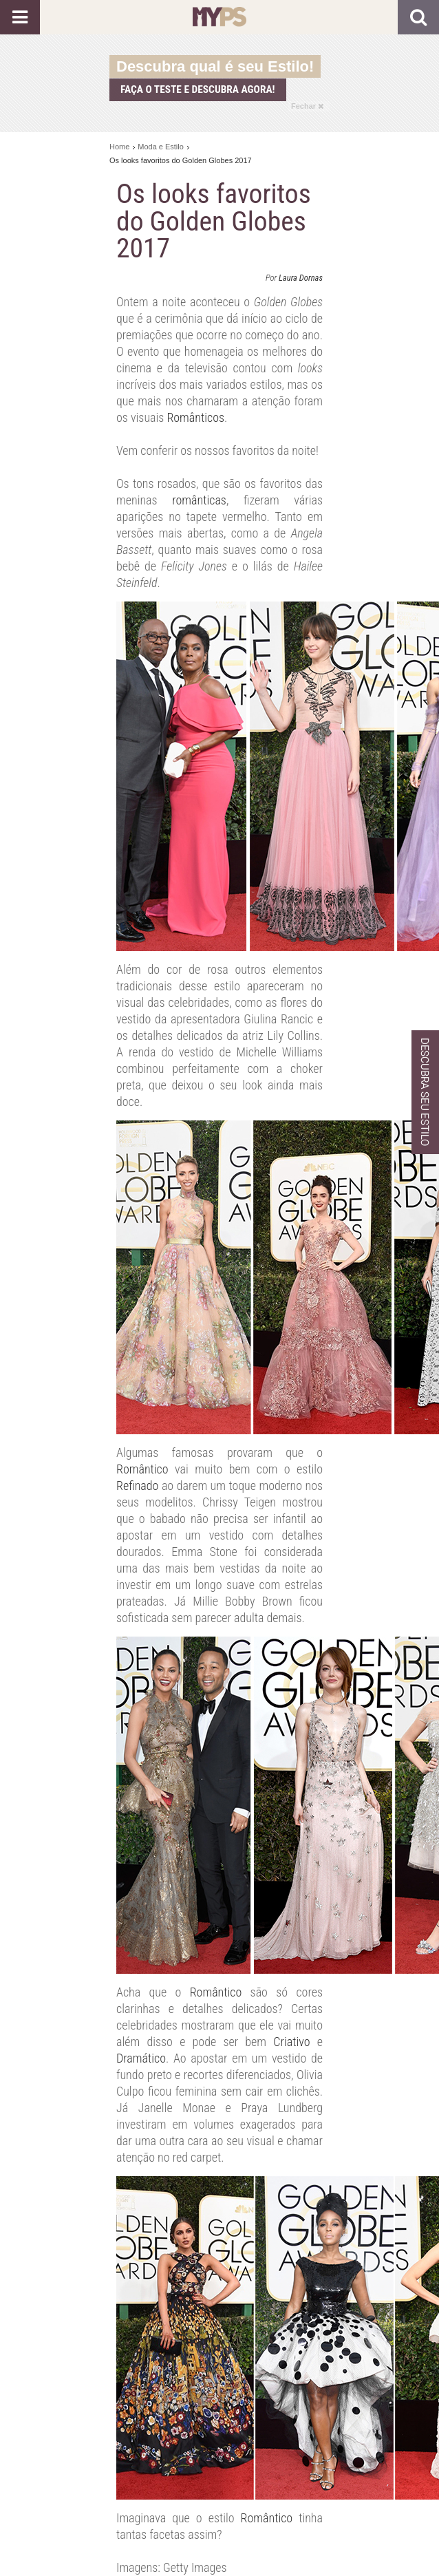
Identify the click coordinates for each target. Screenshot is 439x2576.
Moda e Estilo (161, 146)
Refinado (137, 1485)
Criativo (291, 2041)
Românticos (195, 417)
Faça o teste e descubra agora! (197, 89)
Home (119, 146)
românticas (199, 500)
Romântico (142, 1469)
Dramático (141, 2058)
